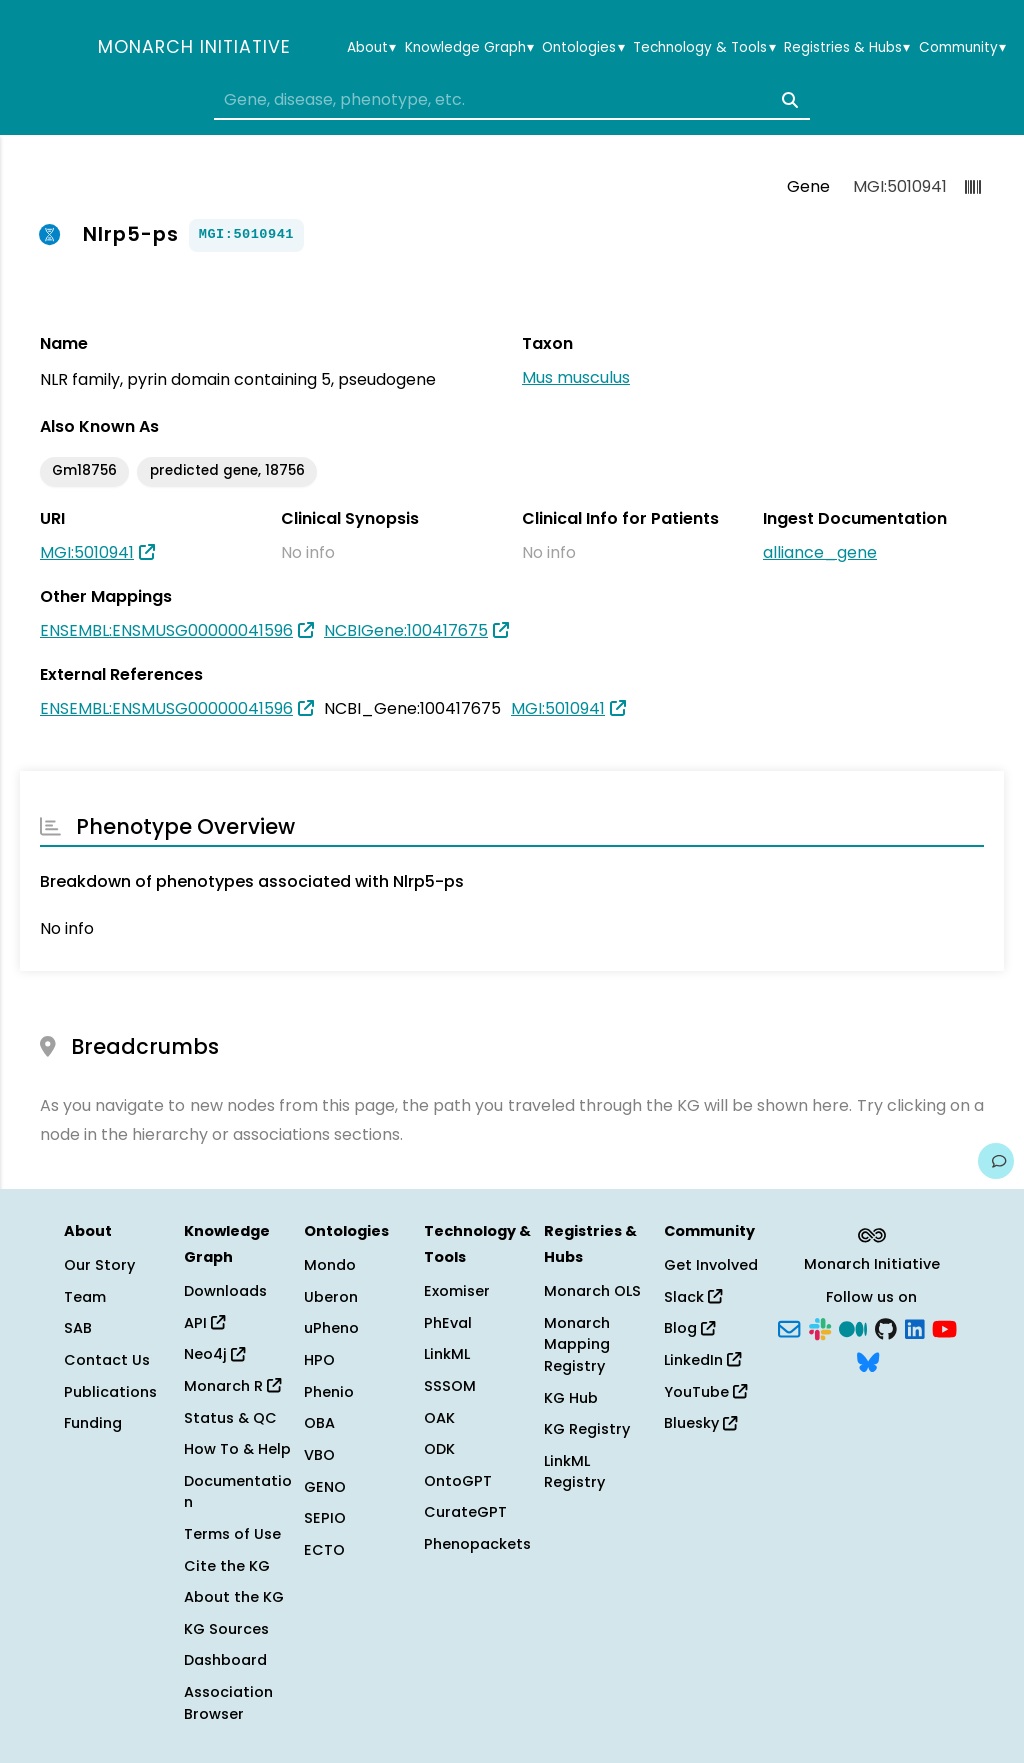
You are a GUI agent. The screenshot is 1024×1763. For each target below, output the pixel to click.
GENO (325, 1487)
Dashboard (225, 1660)
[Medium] (853, 1327)
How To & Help (237, 1449)
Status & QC (230, 1418)
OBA (319, 1423)
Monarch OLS (592, 1291)
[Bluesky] (868, 1361)
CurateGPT (465, 1512)
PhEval (448, 1323)
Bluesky (700, 1423)
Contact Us (107, 1360)
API (204, 1323)
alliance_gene (820, 552)
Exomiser (457, 1291)
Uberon (331, 1297)
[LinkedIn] (915, 1327)
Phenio (329, 1392)
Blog (689, 1328)
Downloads (225, 1291)
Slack (693, 1297)
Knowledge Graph (469, 48)
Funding (93, 1423)
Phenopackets (477, 1544)
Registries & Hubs (847, 48)
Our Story (99, 1265)
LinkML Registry (574, 1472)
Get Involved (711, 1265)
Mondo (330, 1265)
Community (962, 48)
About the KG (234, 1597)
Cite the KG (227, 1566)
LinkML (447, 1354)
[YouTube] (944, 1327)
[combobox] (512, 100)
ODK (439, 1449)
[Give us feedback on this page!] (996, 1161)
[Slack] (820, 1327)
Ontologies (583, 48)
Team (85, 1297)
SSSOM (450, 1386)
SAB (78, 1328)
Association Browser (228, 1703)
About (371, 48)
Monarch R (232, 1386)
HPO (319, 1360)
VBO (319, 1455)
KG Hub (571, 1398)
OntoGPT (458, 1481)
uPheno (331, 1328)
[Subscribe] (789, 1327)
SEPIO (325, 1518)
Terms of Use (232, 1534)
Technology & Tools (704, 48)
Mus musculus (576, 377)
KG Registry (587, 1429)
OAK (439, 1418)
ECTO (324, 1550)
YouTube (705, 1392)
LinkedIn (702, 1360)
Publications (110, 1392)
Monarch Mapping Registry (577, 1344)
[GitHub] (886, 1327)
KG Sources (226, 1629)
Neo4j (214, 1354)
